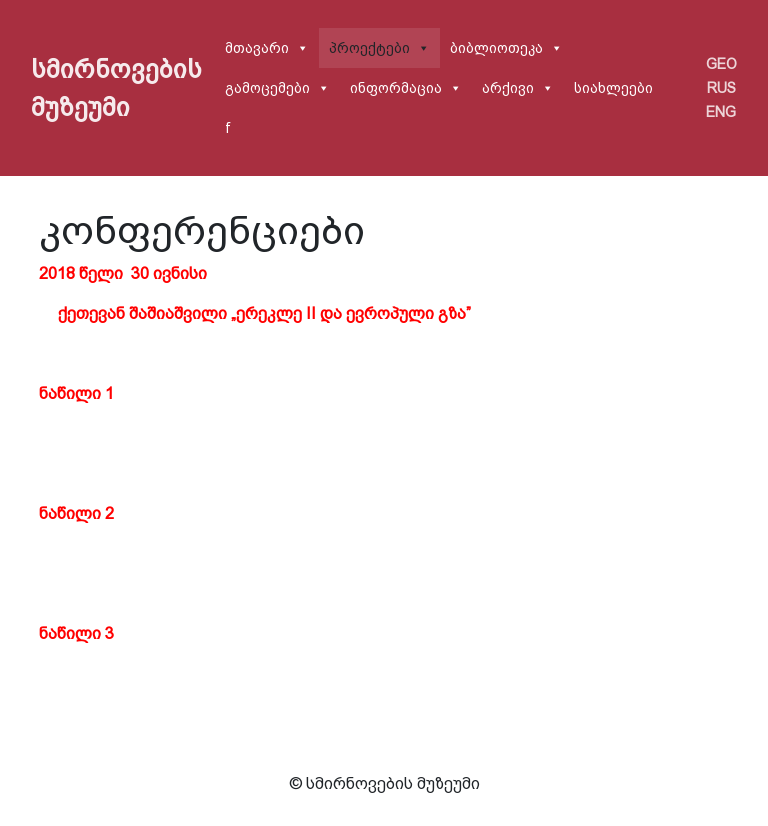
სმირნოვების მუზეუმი (116, 88)
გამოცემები (267, 88)
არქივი (508, 88)
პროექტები (369, 48)
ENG (721, 112)
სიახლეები (613, 88)
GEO (721, 64)
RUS (721, 88)
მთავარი (257, 48)
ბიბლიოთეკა (496, 48)
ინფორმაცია (396, 88)
